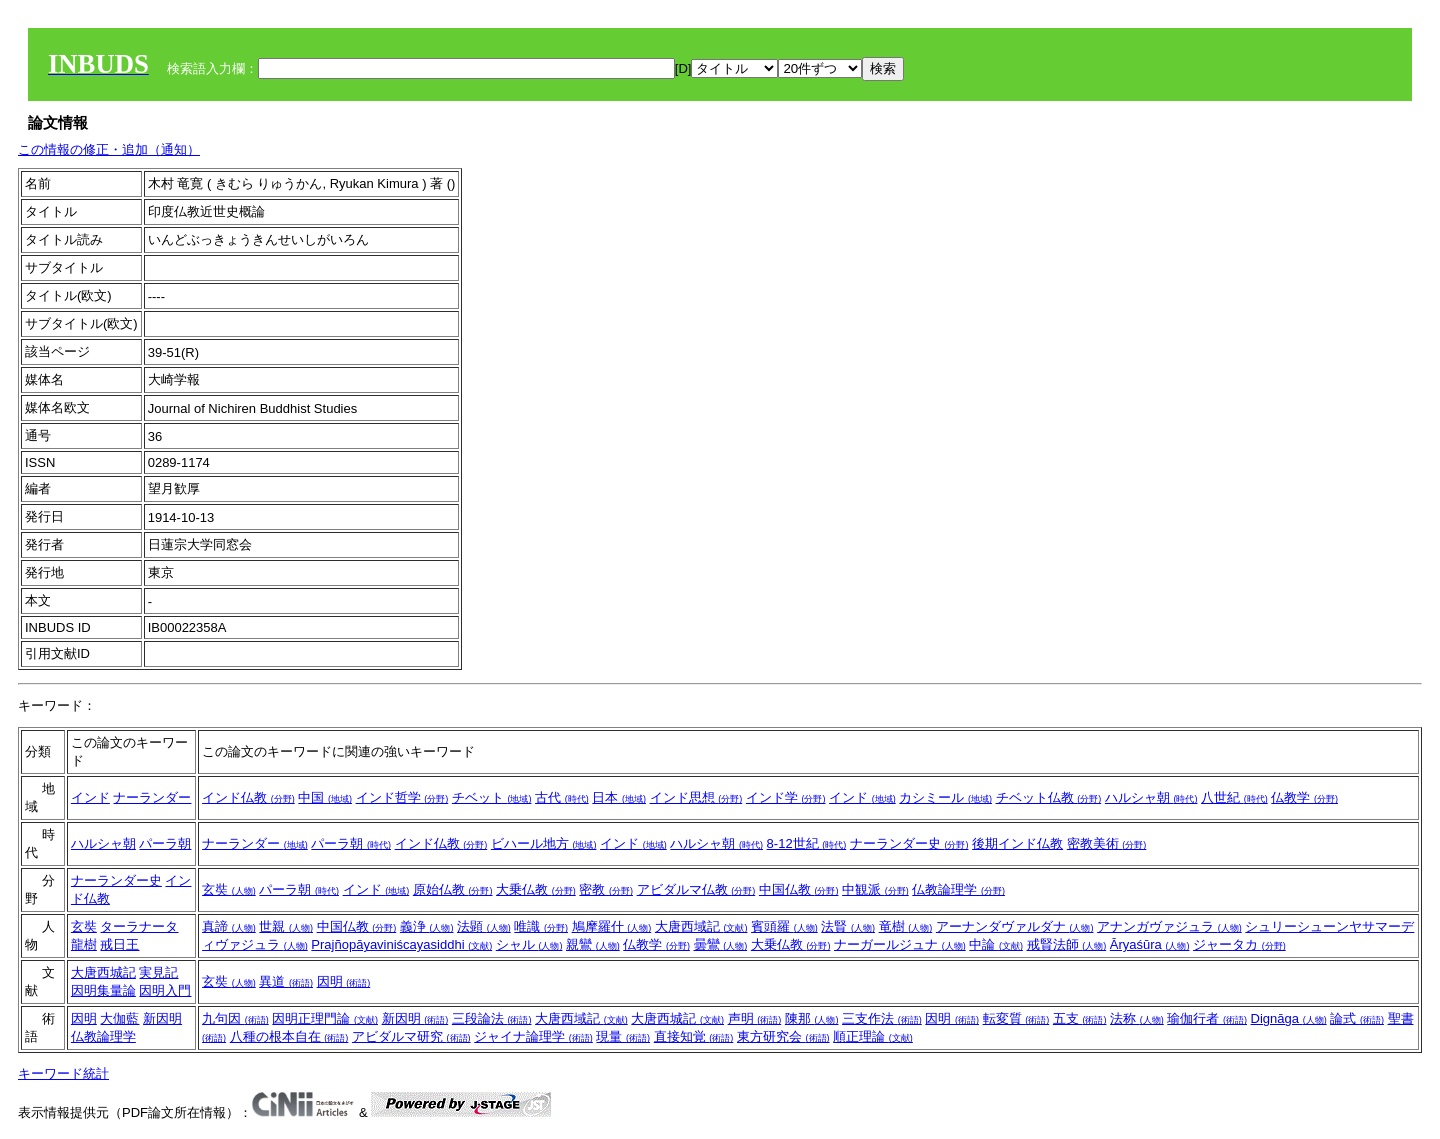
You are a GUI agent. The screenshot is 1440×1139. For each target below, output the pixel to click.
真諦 (229, 926)
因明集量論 (103, 990)
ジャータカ (1239, 944)
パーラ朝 (165, 843)
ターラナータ (139, 926)
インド (90, 797)
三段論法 (492, 1018)
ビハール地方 (544, 843)
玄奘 (229, 889)
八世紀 (1234, 797)
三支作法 (882, 1018)
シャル (529, 944)
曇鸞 (721, 944)
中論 (996, 944)
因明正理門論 (325, 1018)
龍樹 (84, 944)
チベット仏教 (1049, 797)
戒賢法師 (1067, 944)
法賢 (848, 926)
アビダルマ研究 (411, 1036)
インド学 (786, 797)
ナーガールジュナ (900, 944)
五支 (1080, 1018)
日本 (619, 797)
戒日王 (119, 944)
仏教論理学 (958, 889)
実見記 (158, 972)
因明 (344, 981)
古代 (562, 797)
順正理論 (873, 1036)
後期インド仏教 (1017, 843)
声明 (755, 1018)
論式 (1357, 1018)
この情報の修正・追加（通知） (109, 149)
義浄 (427, 926)
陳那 (812, 1018)
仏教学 (1304, 797)
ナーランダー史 (909, 843)
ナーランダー (152, 797)
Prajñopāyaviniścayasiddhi (401, 944)
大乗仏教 (536, 889)
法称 (1137, 1018)
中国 (325, 797)
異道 (286, 981)
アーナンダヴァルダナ (1015, 926)
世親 (286, 926)
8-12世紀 (807, 843)
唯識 (541, 926)
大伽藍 (119, 1018)
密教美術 (1107, 843)
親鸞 (593, 944)
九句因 (235, 1018)
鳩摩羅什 (612, 926)
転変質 (1016, 1018)
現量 (623, 1036)
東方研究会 (783, 1036)
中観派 (875, 889)
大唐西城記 (103, 972)
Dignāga (1289, 1018)
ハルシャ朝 (1151, 797)
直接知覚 (694, 1036)
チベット (492, 797)
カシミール (945, 797)
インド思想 (696, 797)
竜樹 (906, 926)
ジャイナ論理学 (533, 1036)
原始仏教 (453, 889)
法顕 (484, 926)
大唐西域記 (701, 926)
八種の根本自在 (289, 1036)
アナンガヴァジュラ (1169, 926)
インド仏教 (248, 797)
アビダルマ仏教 (696, 889)
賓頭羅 (784, 926)
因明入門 (165, 990)
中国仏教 (799, 889)
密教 (606, 889)
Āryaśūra (1150, 944)
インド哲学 (402, 797)
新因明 (162, 1018)
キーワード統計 (63, 1073)
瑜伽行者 (1207, 1018)
